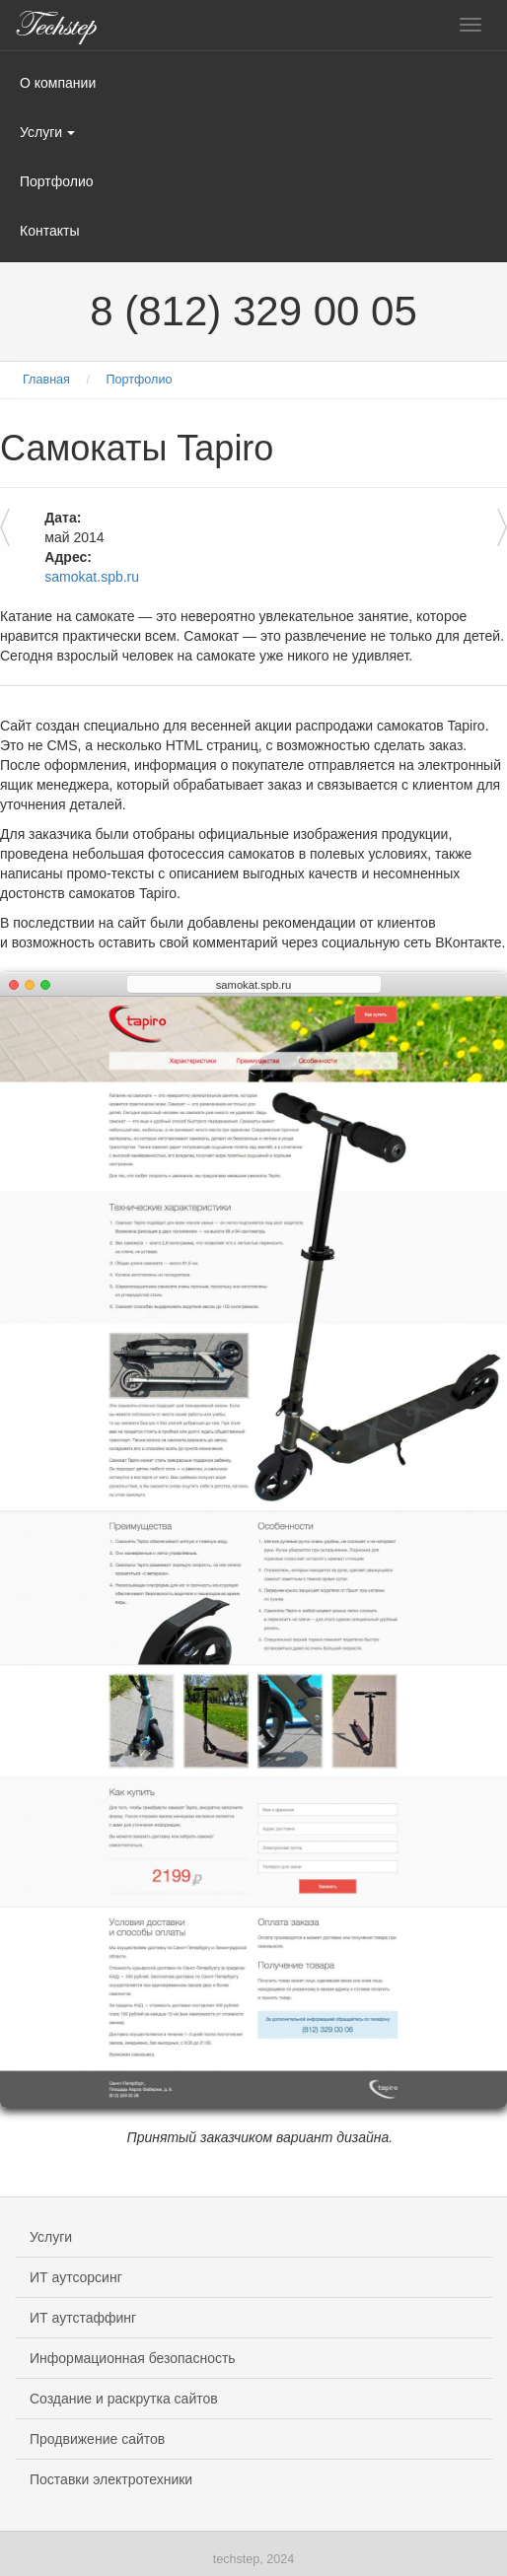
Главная (46, 379)
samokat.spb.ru (91, 577)
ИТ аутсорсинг (76, 2277)
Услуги (47, 132)
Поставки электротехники (111, 2479)
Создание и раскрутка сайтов (124, 2398)
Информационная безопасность (133, 2358)
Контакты (49, 231)
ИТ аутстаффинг (83, 2318)
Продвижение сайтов (97, 2439)
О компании (58, 83)
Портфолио (57, 181)
